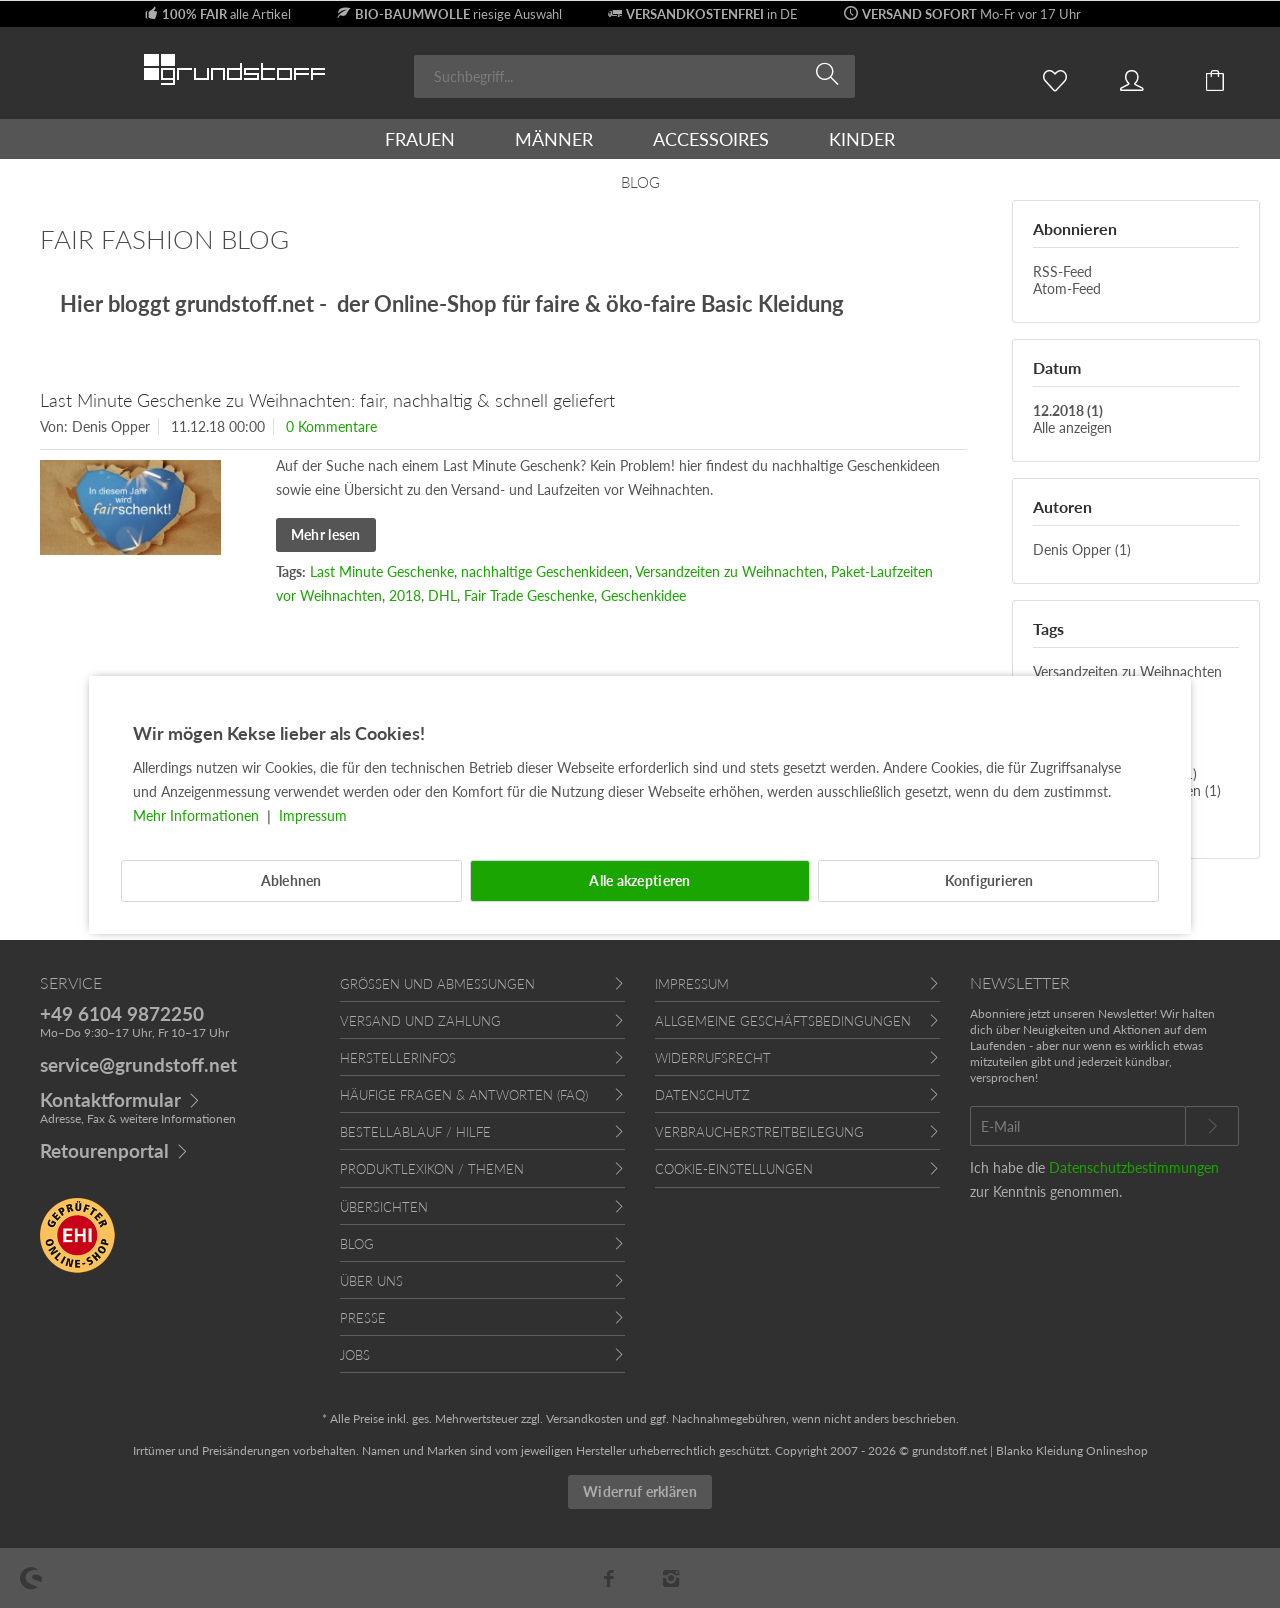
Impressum (313, 815)
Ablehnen (291, 880)
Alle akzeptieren (639, 880)
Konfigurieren (989, 880)
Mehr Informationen (198, 815)
